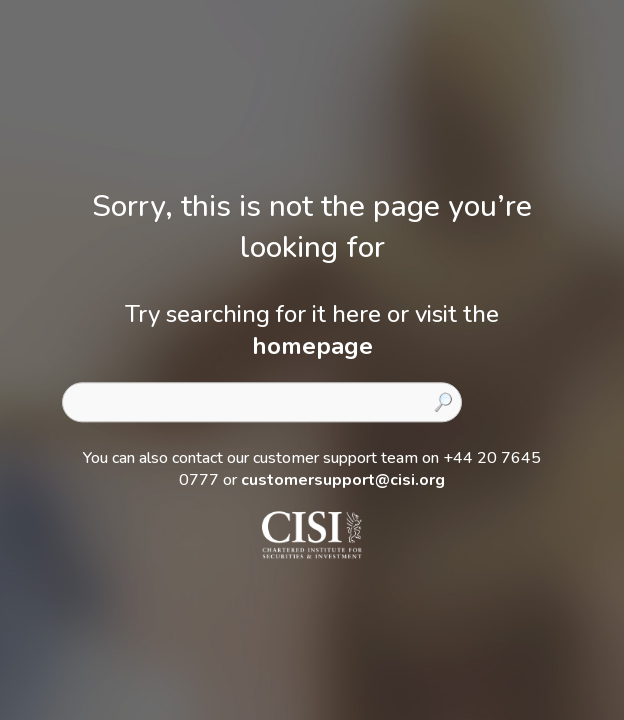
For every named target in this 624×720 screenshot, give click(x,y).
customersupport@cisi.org (343, 480)
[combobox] (262, 402)
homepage (312, 346)
